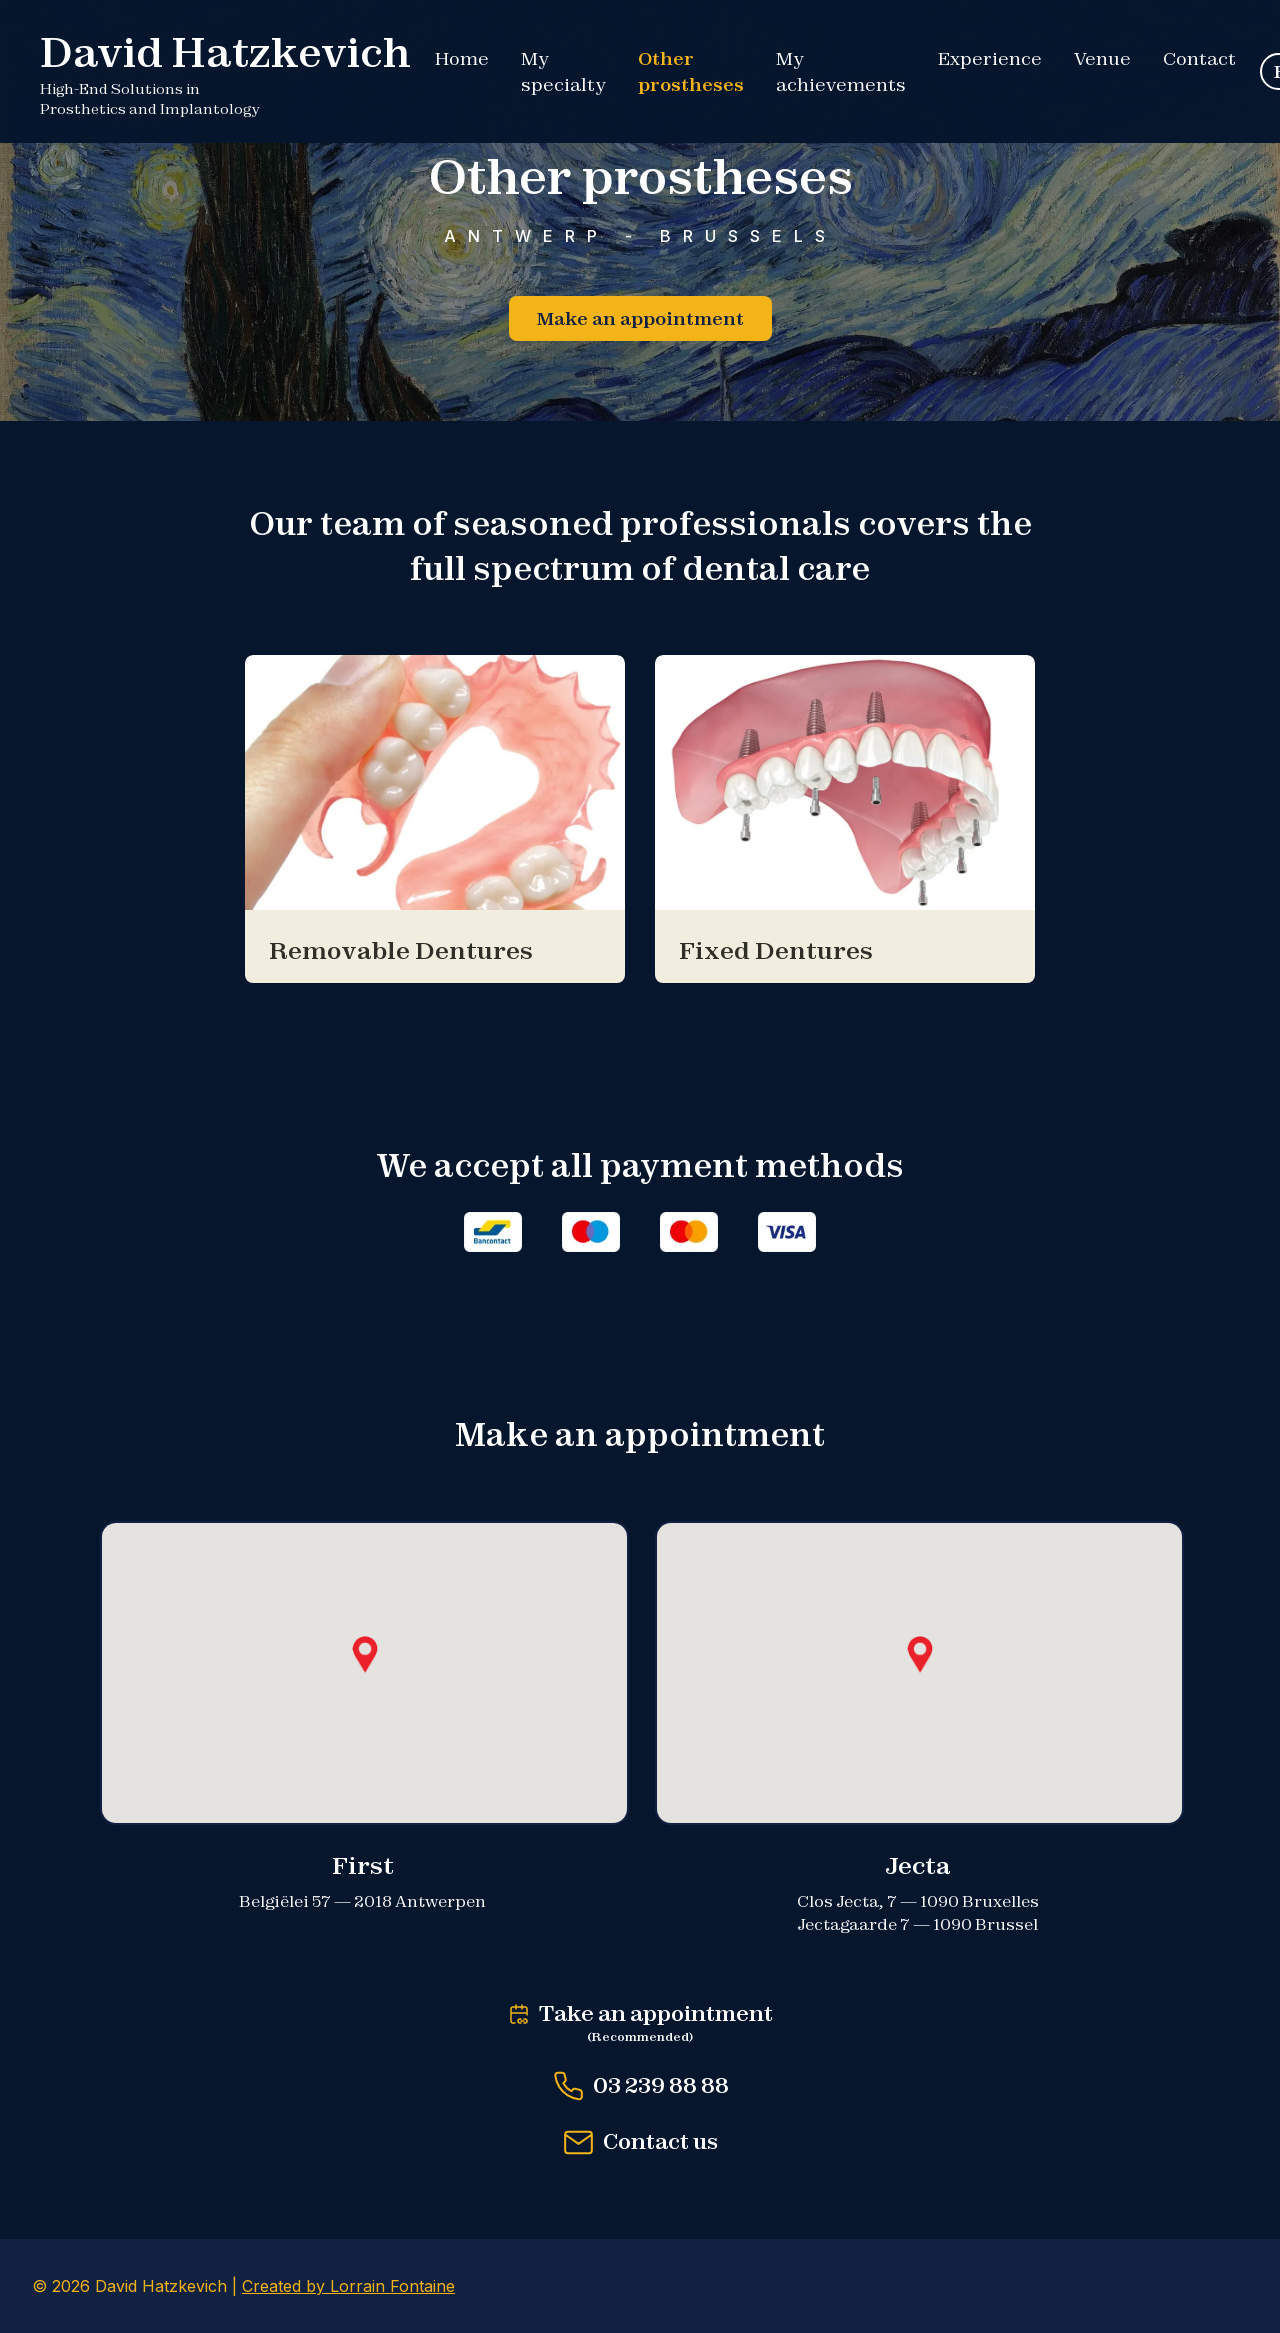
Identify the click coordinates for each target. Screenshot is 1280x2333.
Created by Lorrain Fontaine (348, 2286)
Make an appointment (640, 318)
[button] (365, 1654)
